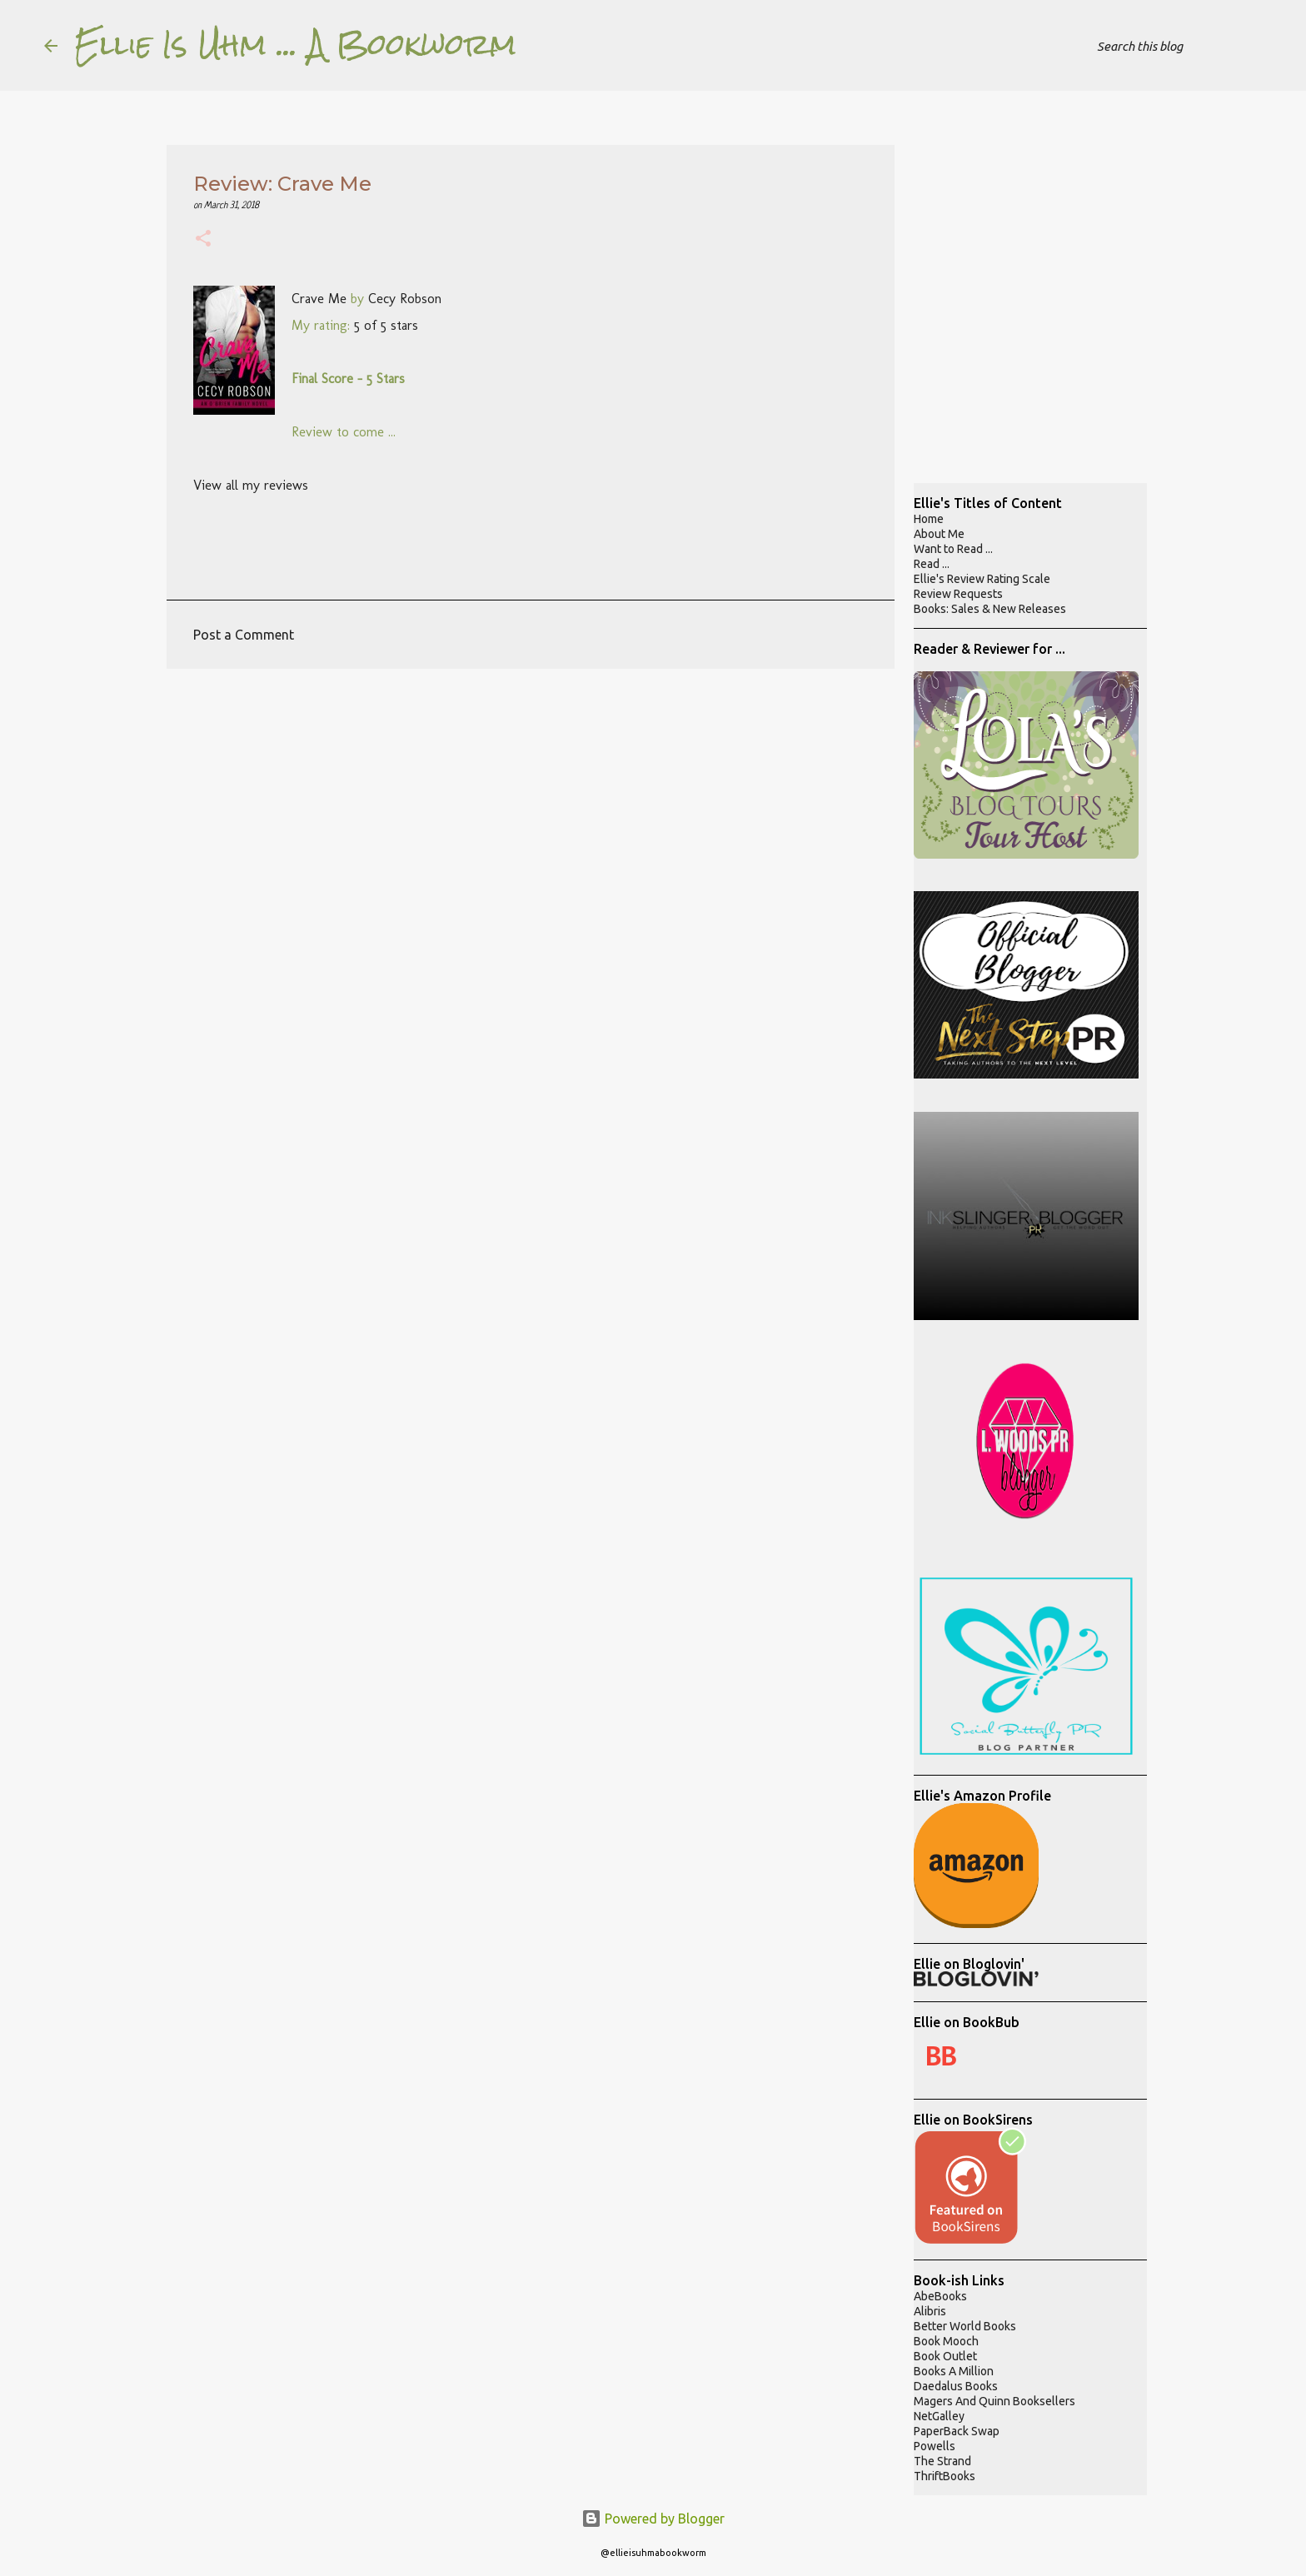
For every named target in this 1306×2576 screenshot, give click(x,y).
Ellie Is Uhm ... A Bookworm (295, 45)
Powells (934, 2446)
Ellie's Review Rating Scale (982, 578)
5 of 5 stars (386, 325)
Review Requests (958, 593)
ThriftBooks (944, 2476)
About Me (939, 534)
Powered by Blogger (653, 2518)
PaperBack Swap (956, 2431)
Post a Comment (243, 634)
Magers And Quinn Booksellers (994, 2401)
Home (929, 519)
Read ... (932, 564)
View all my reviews (250, 485)
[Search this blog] (1177, 46)
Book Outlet (945, 2356)
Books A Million (954, 2371)
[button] (203, 240)
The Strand (942, 2461)
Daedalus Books (956, 2386)
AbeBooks (940, 2296)
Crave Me (319, 298)
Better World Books (965, 2326)
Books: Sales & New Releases (990, 608)
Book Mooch (946, 2341)
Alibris (930, 2311)
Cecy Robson (404, 298)
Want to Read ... (953, 549)
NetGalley (939, 2416)
